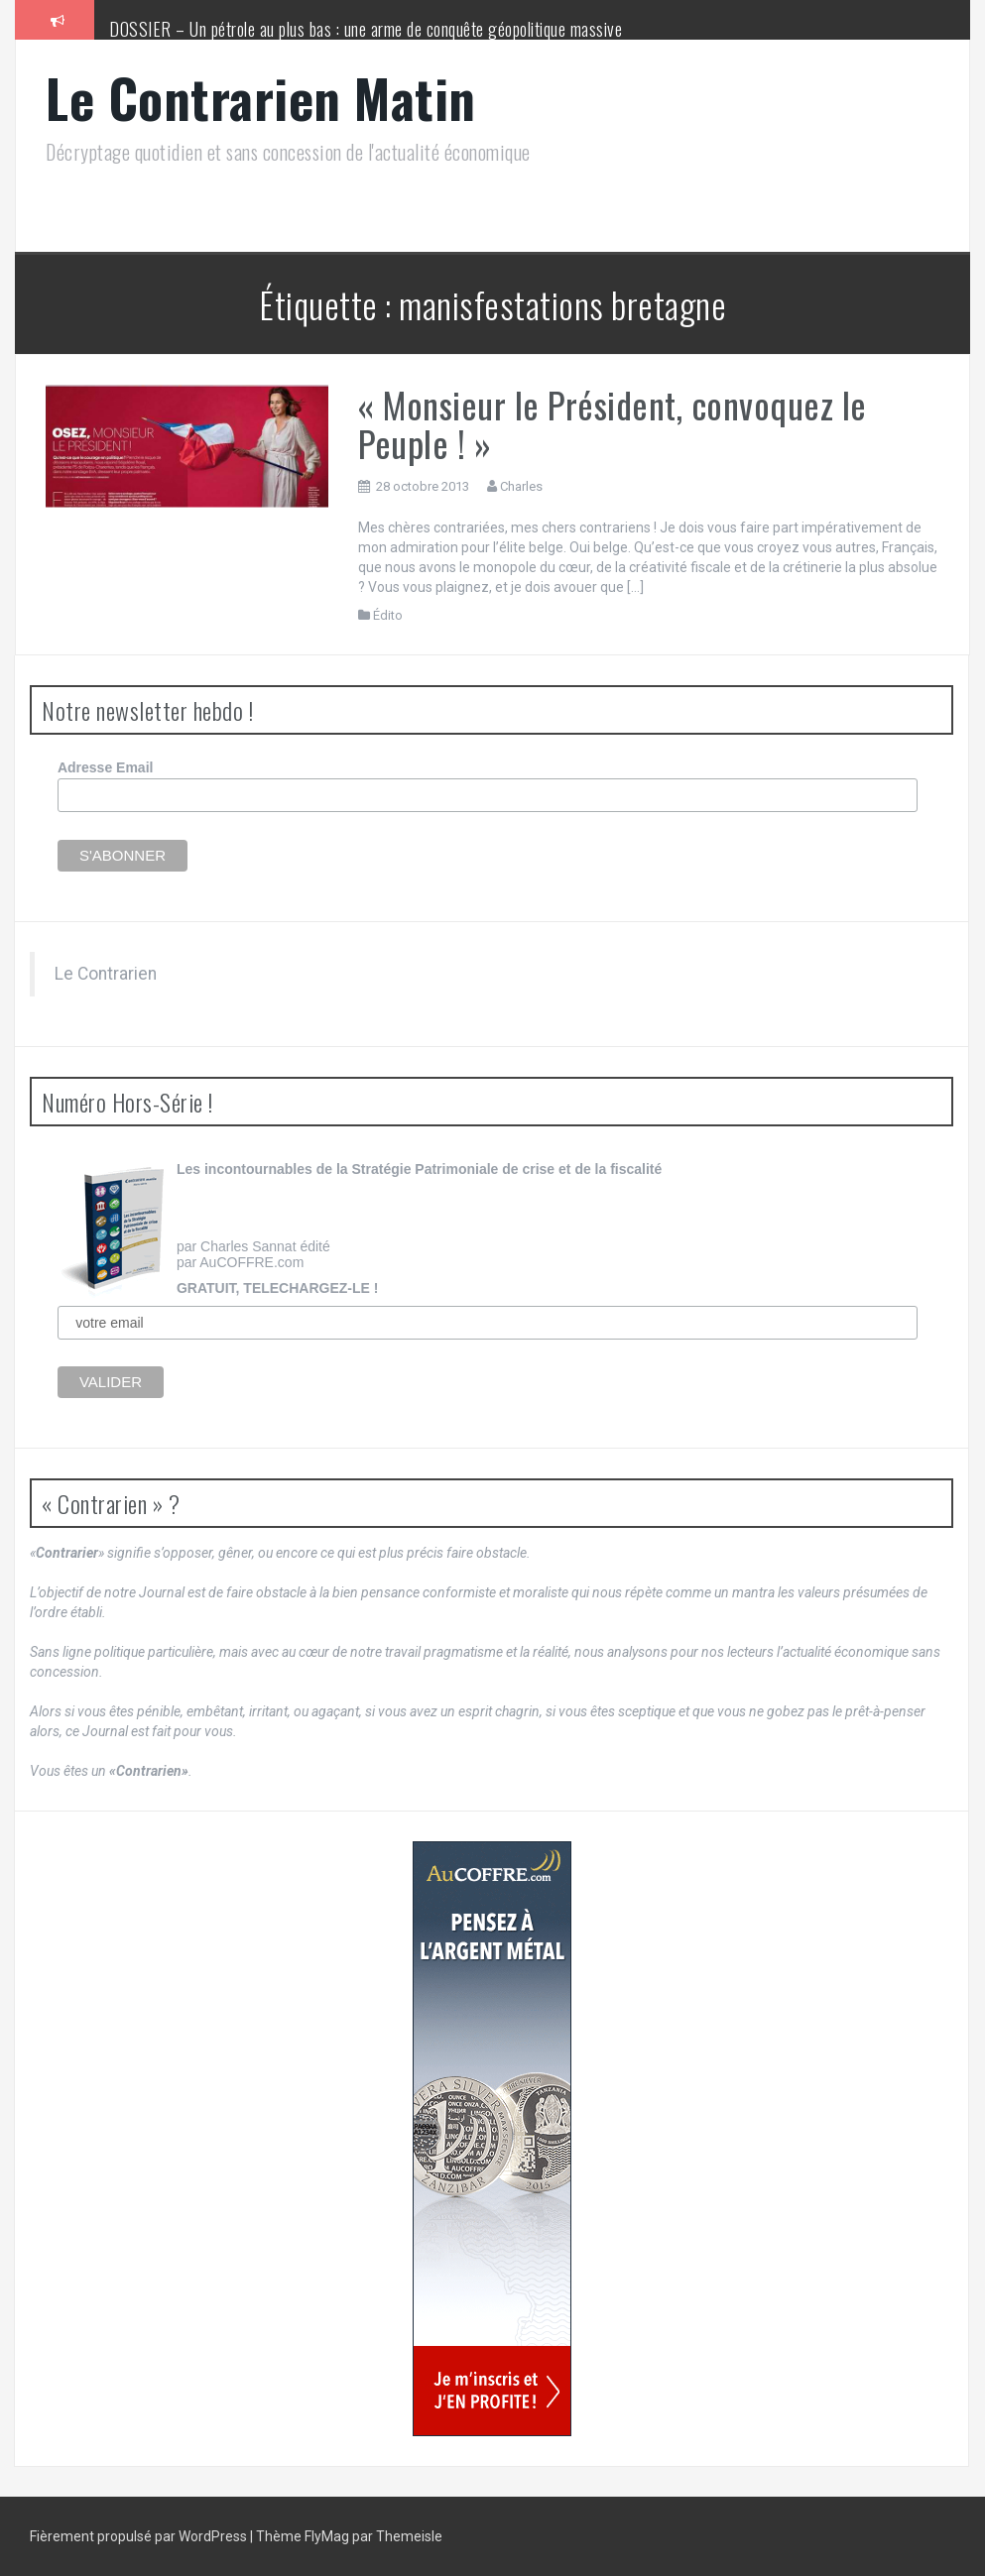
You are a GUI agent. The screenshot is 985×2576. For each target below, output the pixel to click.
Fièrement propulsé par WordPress (140, 2536)
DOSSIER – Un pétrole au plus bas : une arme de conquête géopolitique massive (365, 29)
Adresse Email (106, 767)
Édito (388, 615)
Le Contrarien (106, 974)
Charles (521, 486)
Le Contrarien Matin (261, 97)
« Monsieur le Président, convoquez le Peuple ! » (612, 424)
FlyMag (327, 2536)
